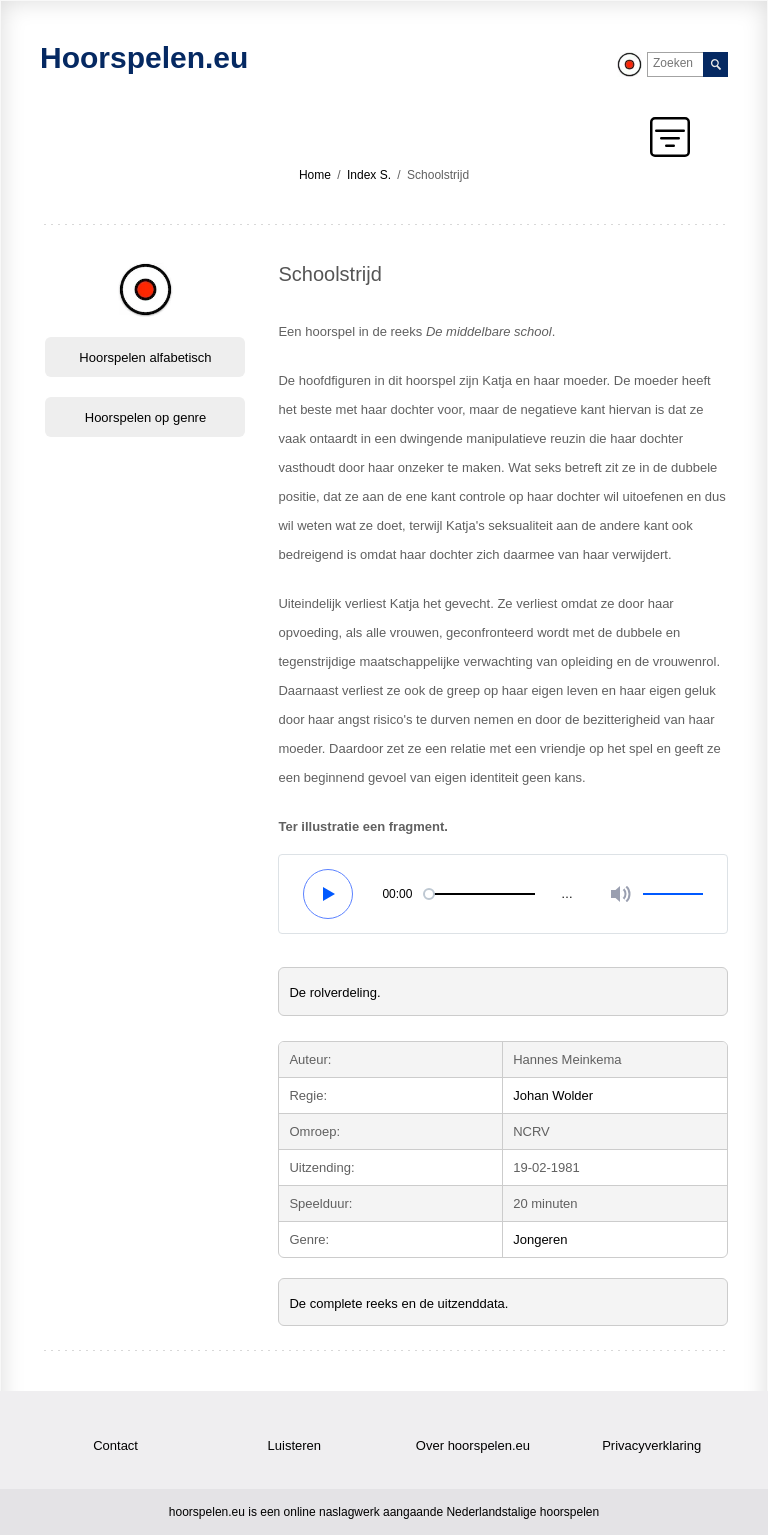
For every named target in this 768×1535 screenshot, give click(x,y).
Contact (115, 1445)
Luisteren (294, 1445)
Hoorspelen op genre (145, 417)
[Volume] (614, 894)
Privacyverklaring (651, 1445)
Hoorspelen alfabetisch (145, 357)
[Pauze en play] (329, 894)
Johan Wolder (553, 1095)
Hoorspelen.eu (144, 57)
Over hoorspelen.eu (473, 1445)
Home (315, 175)
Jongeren (540, 1239)
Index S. (369, 175)
